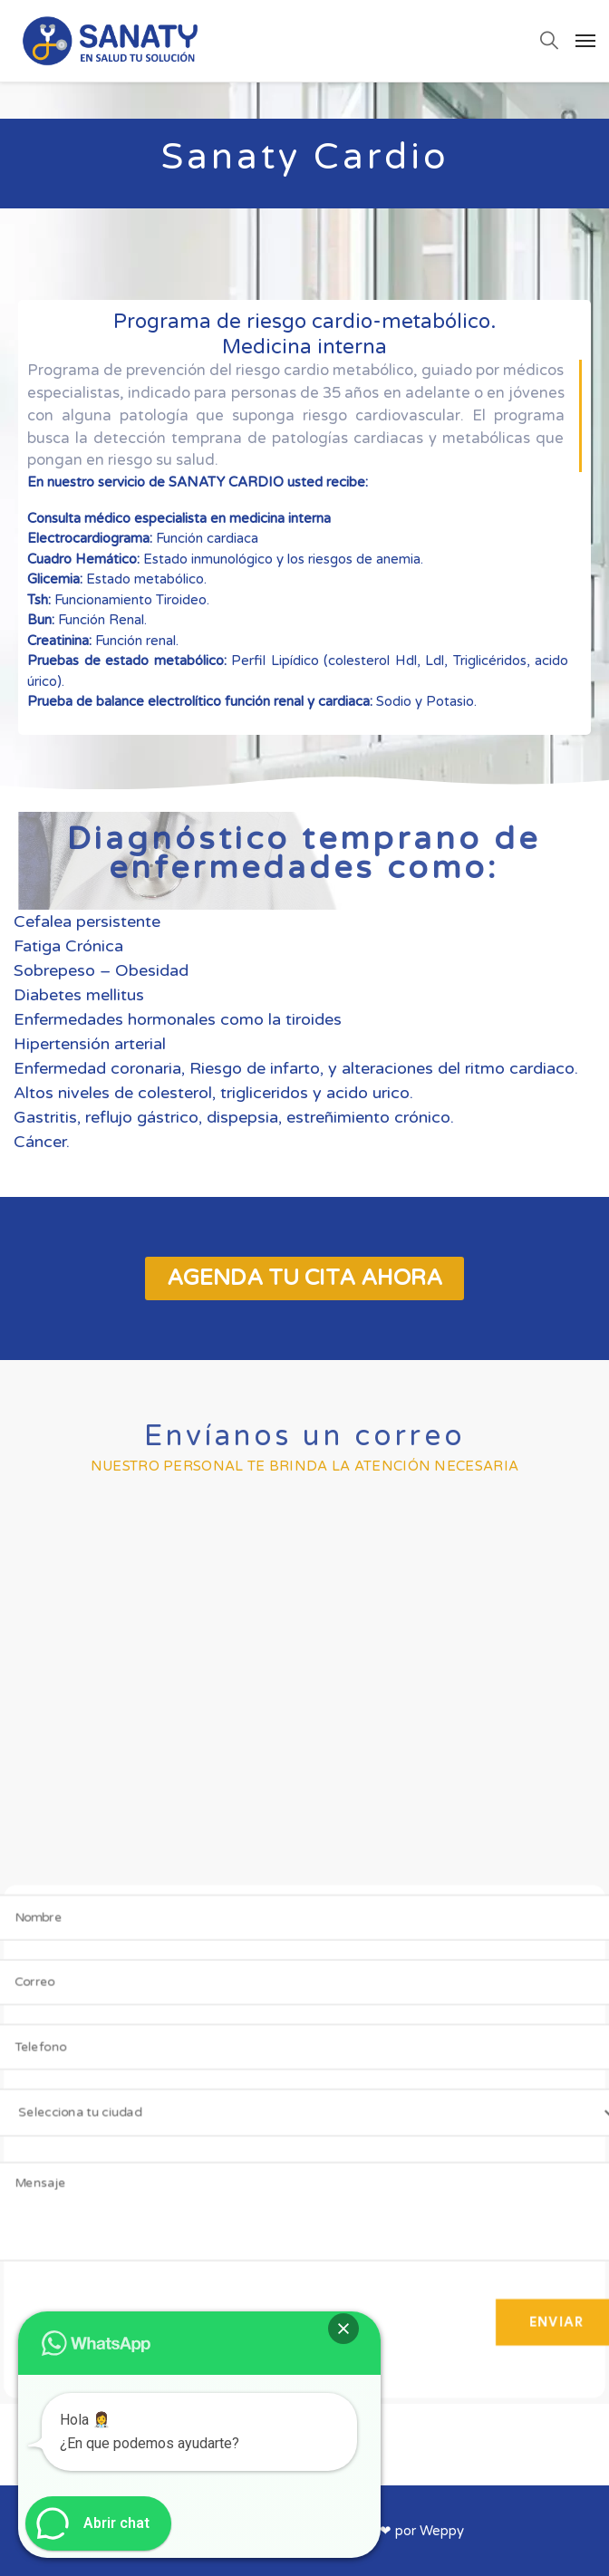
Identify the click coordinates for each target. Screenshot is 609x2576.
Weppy (442, 2531)
